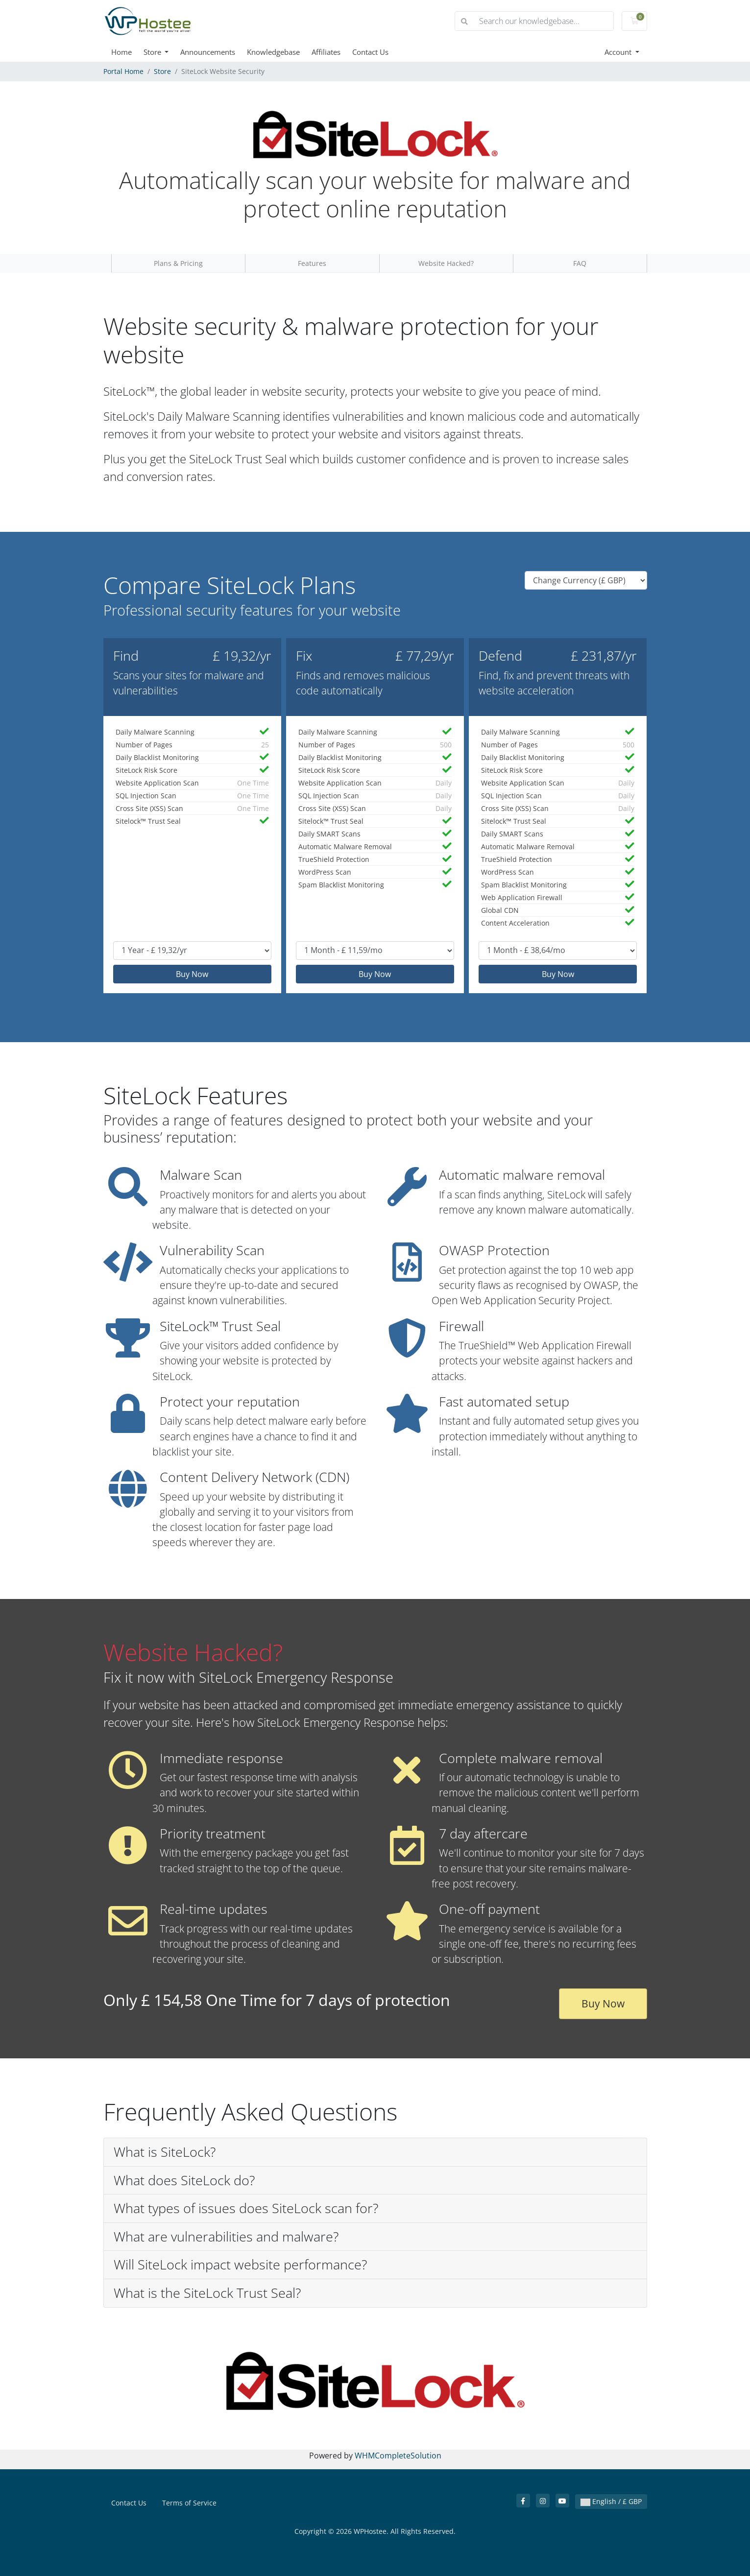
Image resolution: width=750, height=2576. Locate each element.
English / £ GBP (611, 2501)
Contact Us (370, 52)
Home (121, 52)
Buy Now (192, 974)
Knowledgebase (273, 52)
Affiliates (326, 52)
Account (619, 52)
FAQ (579, 263)
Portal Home (123, 71)
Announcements (207, 52)
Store (153, 52)
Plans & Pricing (178, 263)
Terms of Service (189, 2502)
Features (312, 263)
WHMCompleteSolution (398, 2455)
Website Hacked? (446, 263)
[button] (375, 2152)
